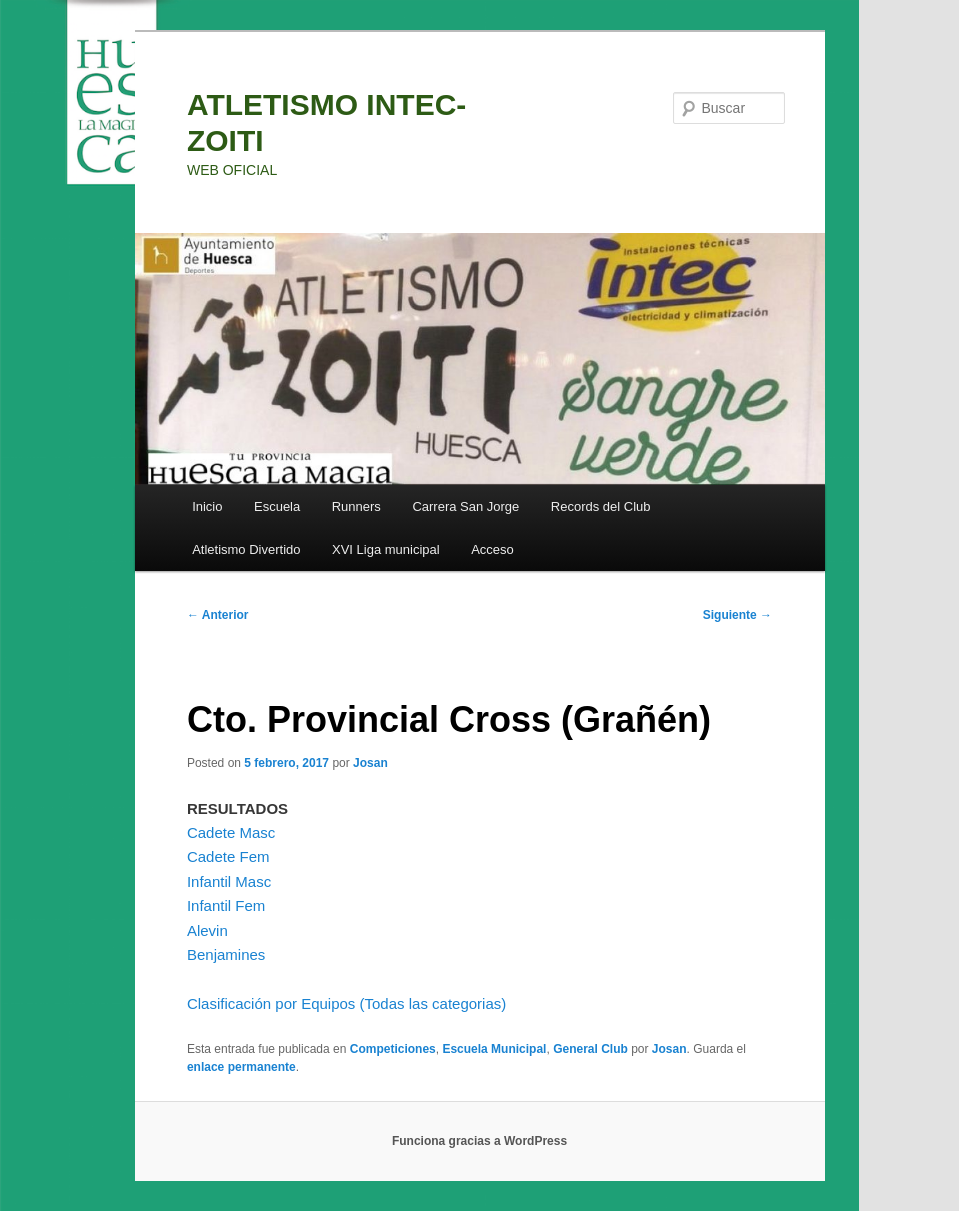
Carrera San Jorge (465, 506)
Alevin (207, 930)
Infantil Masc (229, 881)
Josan (370, 763)
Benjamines (226, 954)
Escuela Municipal (494, 1049)
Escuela (277, 506)
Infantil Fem (226, 905)
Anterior (218, 615)
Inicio (207, 506)
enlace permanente (241, 1067)
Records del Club (601, 506)
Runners (356, 506)
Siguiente (737, 615)
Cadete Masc (231, 832)
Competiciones (393, 1049)
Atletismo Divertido (246, 549)
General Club (590, 1049)
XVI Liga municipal (386, 549)
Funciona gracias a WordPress (479, 1141)
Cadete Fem (228, 856)
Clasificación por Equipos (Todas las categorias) (346, 1003)
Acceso (492, 549)
